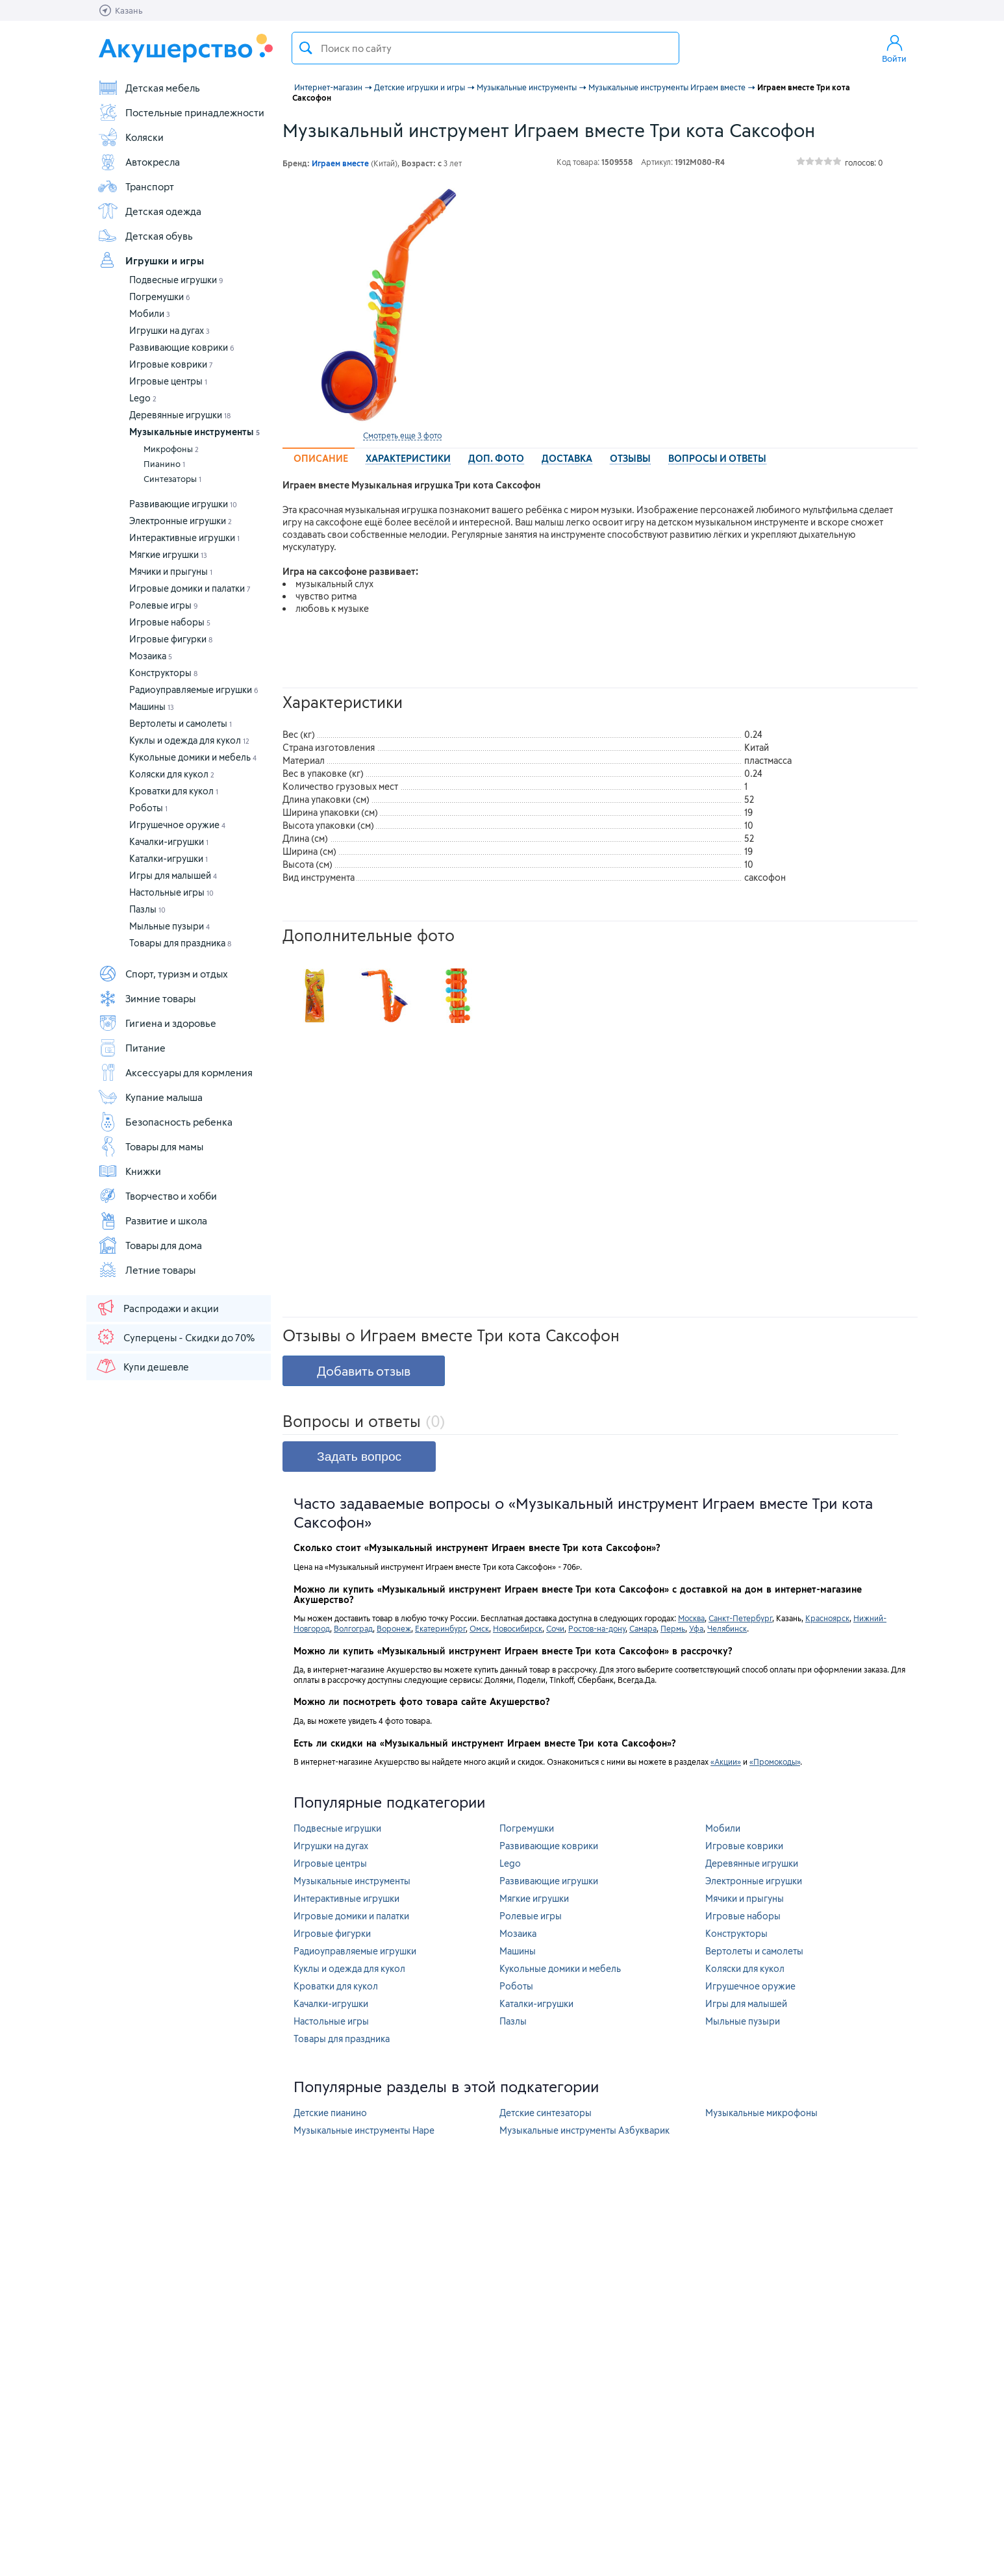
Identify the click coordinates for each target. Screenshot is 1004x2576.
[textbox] (485, 48)
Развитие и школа (152, 1220)
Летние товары (146, 1269)
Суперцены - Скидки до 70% (175, 1336)
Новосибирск (517, 1628)
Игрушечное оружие (177, 824)
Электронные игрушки (180, 520)
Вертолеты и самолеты (180, 723)
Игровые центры (168, 380)
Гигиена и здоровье (156, 1023)
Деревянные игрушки (180, 414)
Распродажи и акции (157, 1307)
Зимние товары (146, 998)
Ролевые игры (163, 605)
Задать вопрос (359, 1456)
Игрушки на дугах (169, 330)
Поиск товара (306, 48)
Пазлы (147, 909)
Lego (143, 397)
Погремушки (159, 296)
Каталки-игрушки (168, 858)
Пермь (672, 1628)
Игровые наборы (169, 621)
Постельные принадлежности (180, 112)
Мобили (149, 313)
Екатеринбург (440, 1628)
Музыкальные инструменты (194, 431)
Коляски (130, 137)
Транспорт (135, 186)
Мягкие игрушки (168, 554)
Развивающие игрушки (183, 503)
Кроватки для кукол (173, 790)
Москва (691, 1618)
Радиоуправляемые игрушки (193, 689)
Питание (131, 1047)
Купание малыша (150, 1097)
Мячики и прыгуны (170, 571)
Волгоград (353, 1628)
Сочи (555, 1628)
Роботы (148, 807)
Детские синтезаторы (545, 2112)
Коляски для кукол (171, 773)
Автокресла (138, 161)
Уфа (696, 1628)
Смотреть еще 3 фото (402, 435)
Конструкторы (163, 672)
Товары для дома (149, 1245)
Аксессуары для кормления (175, 1072)
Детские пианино (330, 2112)
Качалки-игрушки (168, 841)
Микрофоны (171, 449)
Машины (151, 706)
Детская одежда (149, 211)
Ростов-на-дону (596, 1628)
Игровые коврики (171, 364)
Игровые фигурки (170, 638)
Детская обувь (145, 235)
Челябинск (727, 1628)
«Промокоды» (774, 1761)
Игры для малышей (173, 875)
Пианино (164, 464)
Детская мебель (148, 87)
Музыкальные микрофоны (761, 2112)
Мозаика (150, 655)
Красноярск (827, 1618)
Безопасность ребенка (164, 1121)
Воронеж (394, 1628)
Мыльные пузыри (169, 925)
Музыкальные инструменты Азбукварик (584, 2130)
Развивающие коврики (181, 347)
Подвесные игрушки (176, 279)
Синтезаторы (172, 479)
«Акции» (725, 1761)
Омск (479, 1628)
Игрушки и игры (150, 260)
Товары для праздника (180, 942)
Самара (643, 1628)
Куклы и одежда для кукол (189, 740)
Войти (894, 48)
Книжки (129, 1171)
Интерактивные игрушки (184, 537)
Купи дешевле (142, 1366)
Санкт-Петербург (740, 1618)
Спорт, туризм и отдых (162, 973)
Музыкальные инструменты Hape (364, 2130)
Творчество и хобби (157, 1195)
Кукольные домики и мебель (193, 757)
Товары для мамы (150, 1146)
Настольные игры (171, 892)
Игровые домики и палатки (190, 588)
